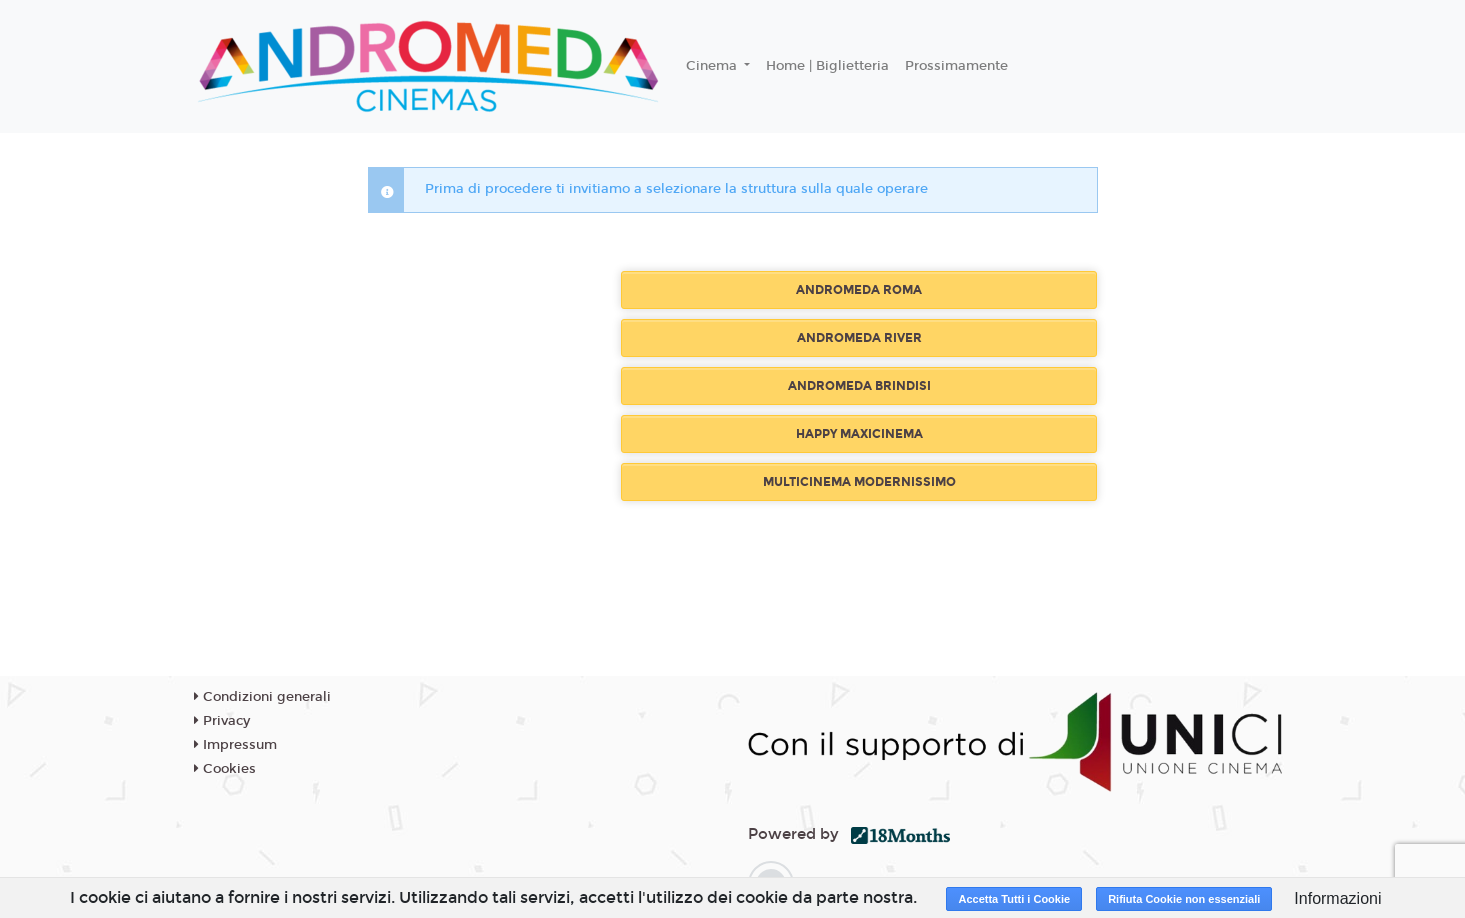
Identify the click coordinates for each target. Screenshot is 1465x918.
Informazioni (1337, 898)
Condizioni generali (262, 697)
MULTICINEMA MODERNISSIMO (859, 482)
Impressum (235, 745)
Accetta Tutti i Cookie (1014, 899)
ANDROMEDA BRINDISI (859, 386)
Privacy (222, 721)
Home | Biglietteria (827, 66)
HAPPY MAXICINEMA (859, 434)
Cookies (225, 769)
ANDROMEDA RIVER (859, 338)
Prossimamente (956, 66)
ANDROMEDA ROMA (859, 290)
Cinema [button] (713, 66)
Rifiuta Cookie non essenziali (1184, 899)
